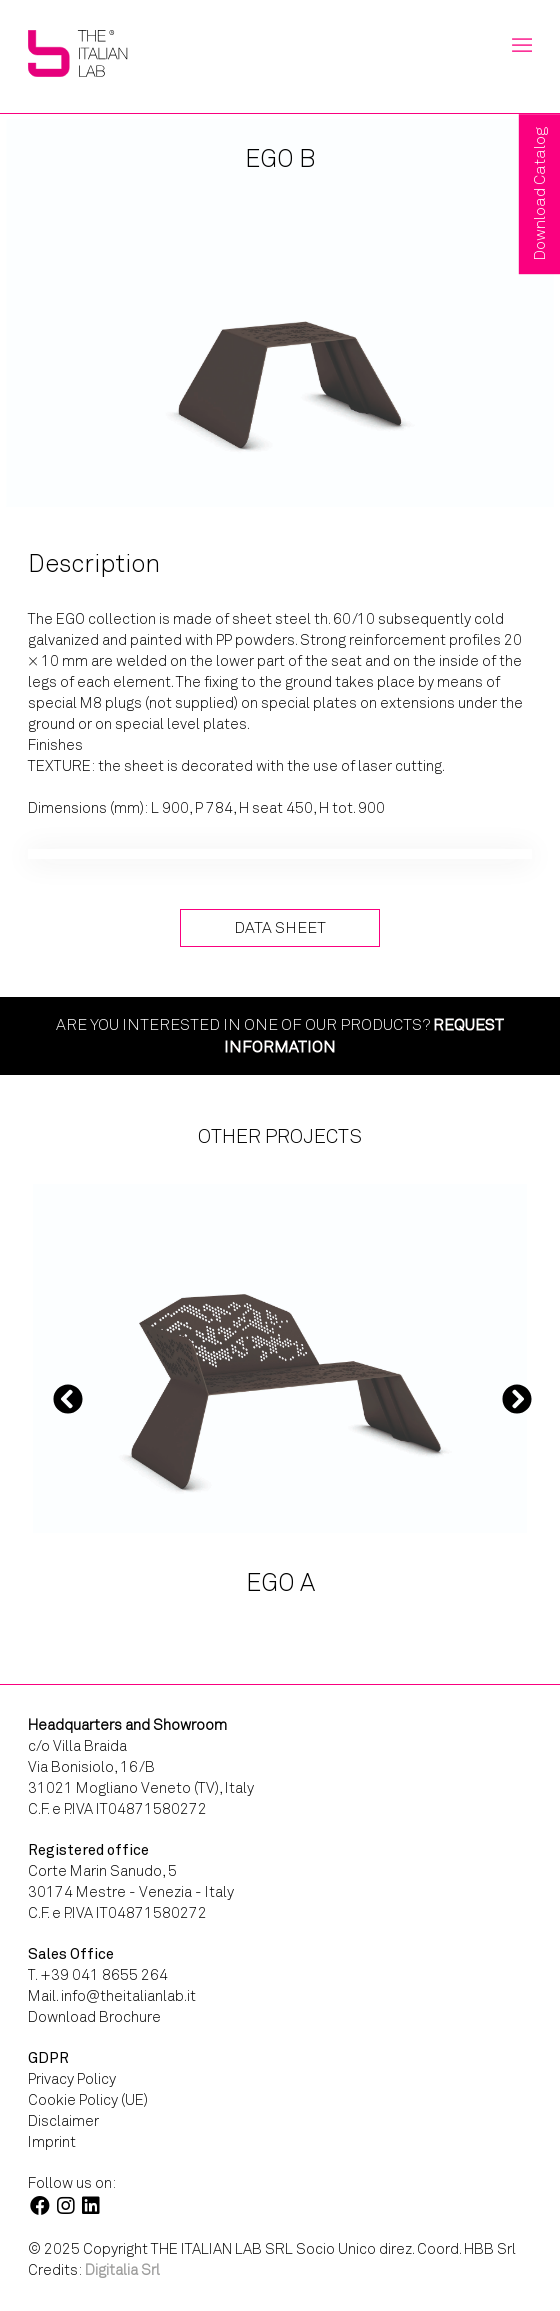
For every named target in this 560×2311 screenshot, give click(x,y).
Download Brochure (94, 2017)
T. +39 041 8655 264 (98, 1975)
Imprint (52, 2142)
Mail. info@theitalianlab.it (112, 1996)
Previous (68, 1398)
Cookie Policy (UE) (88, 2100)
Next (517, 1398)
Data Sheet (280, 927)
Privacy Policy (72, 2079)
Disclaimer (63, 2121)
